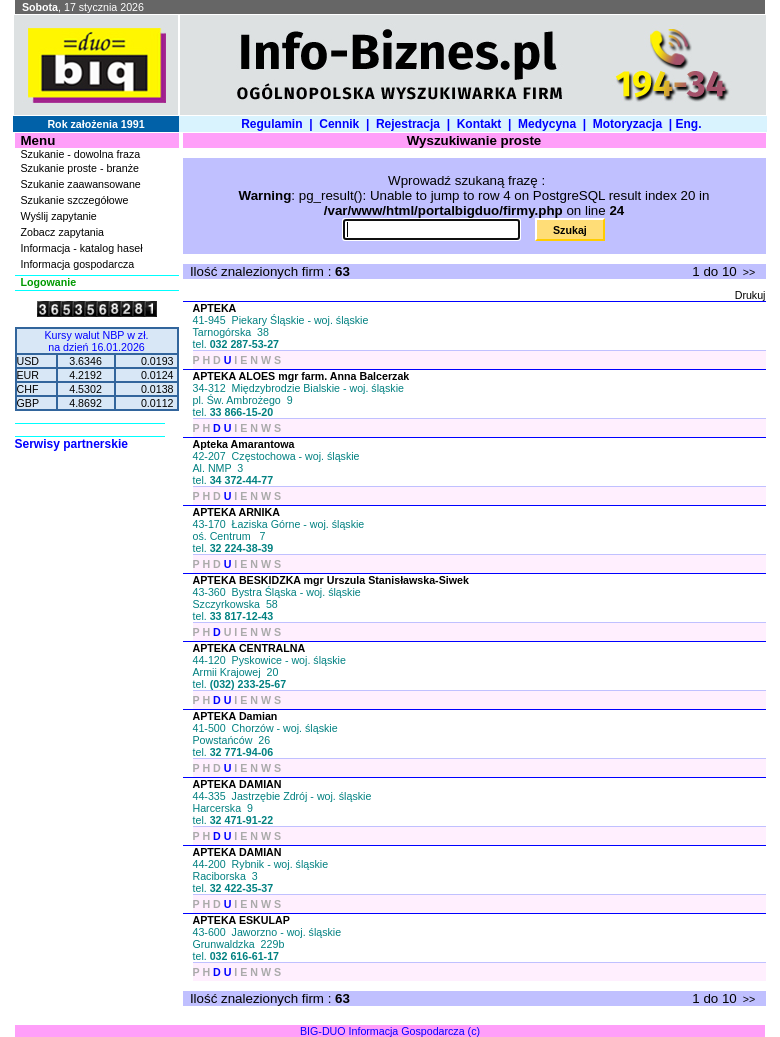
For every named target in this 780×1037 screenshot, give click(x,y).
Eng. (691, 124)
